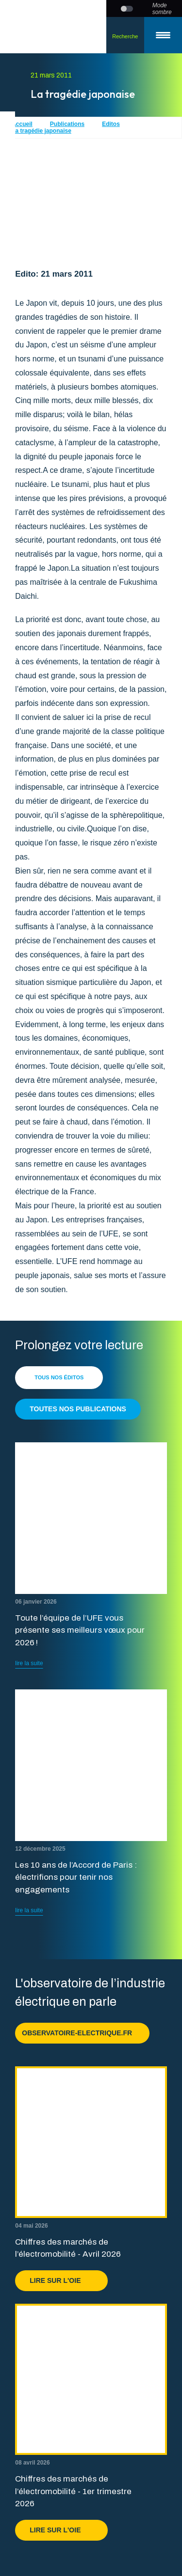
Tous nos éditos (58, 1377)
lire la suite (29, 1663)
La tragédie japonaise (41, 130)
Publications (67, 124)
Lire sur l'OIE (61, 2280)
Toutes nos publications (78, 1409)
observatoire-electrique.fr (82, 2033)
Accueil (22, 124)
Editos (111, 124)
